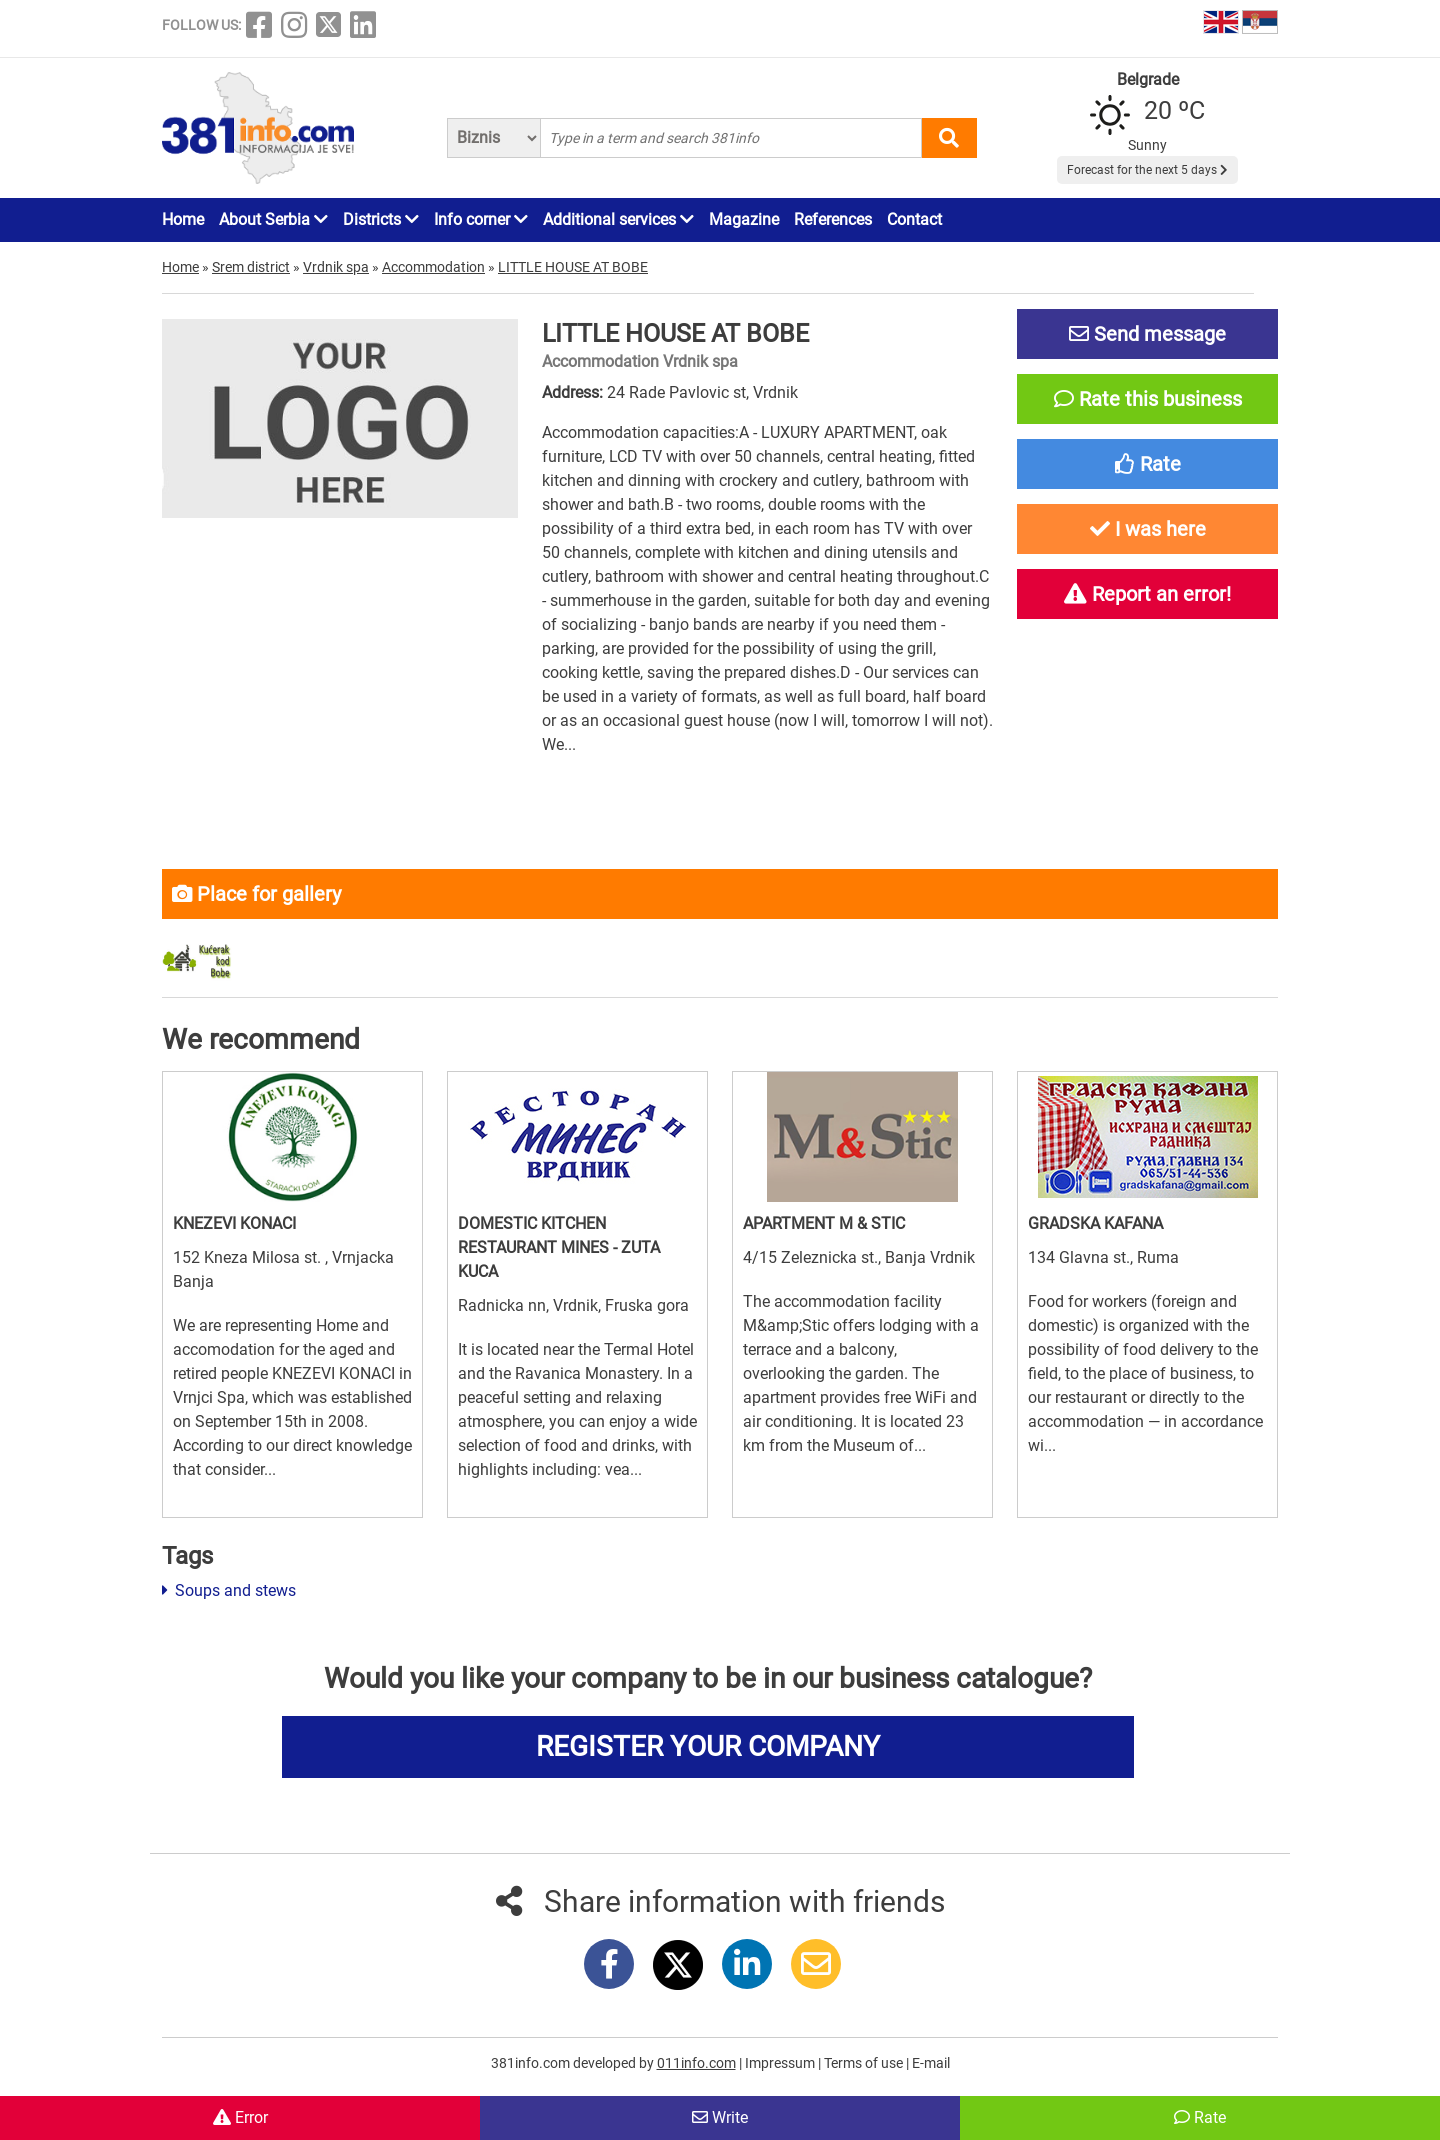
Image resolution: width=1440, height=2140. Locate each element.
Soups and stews (229, 1590)
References (833, 219)
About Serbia (273, 219)
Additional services (618, 219)
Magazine (744, 219)
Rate (1200, 2117)
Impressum (781, 2063)
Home (183, 219)
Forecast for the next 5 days (1147, 170)
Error (240, 2117)
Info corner (481, 219)
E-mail (931, 2063)
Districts (381, 219)
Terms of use (865, 2063)
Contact (914, 219)
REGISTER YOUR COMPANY (708, 1746)
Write (720, 2117)
